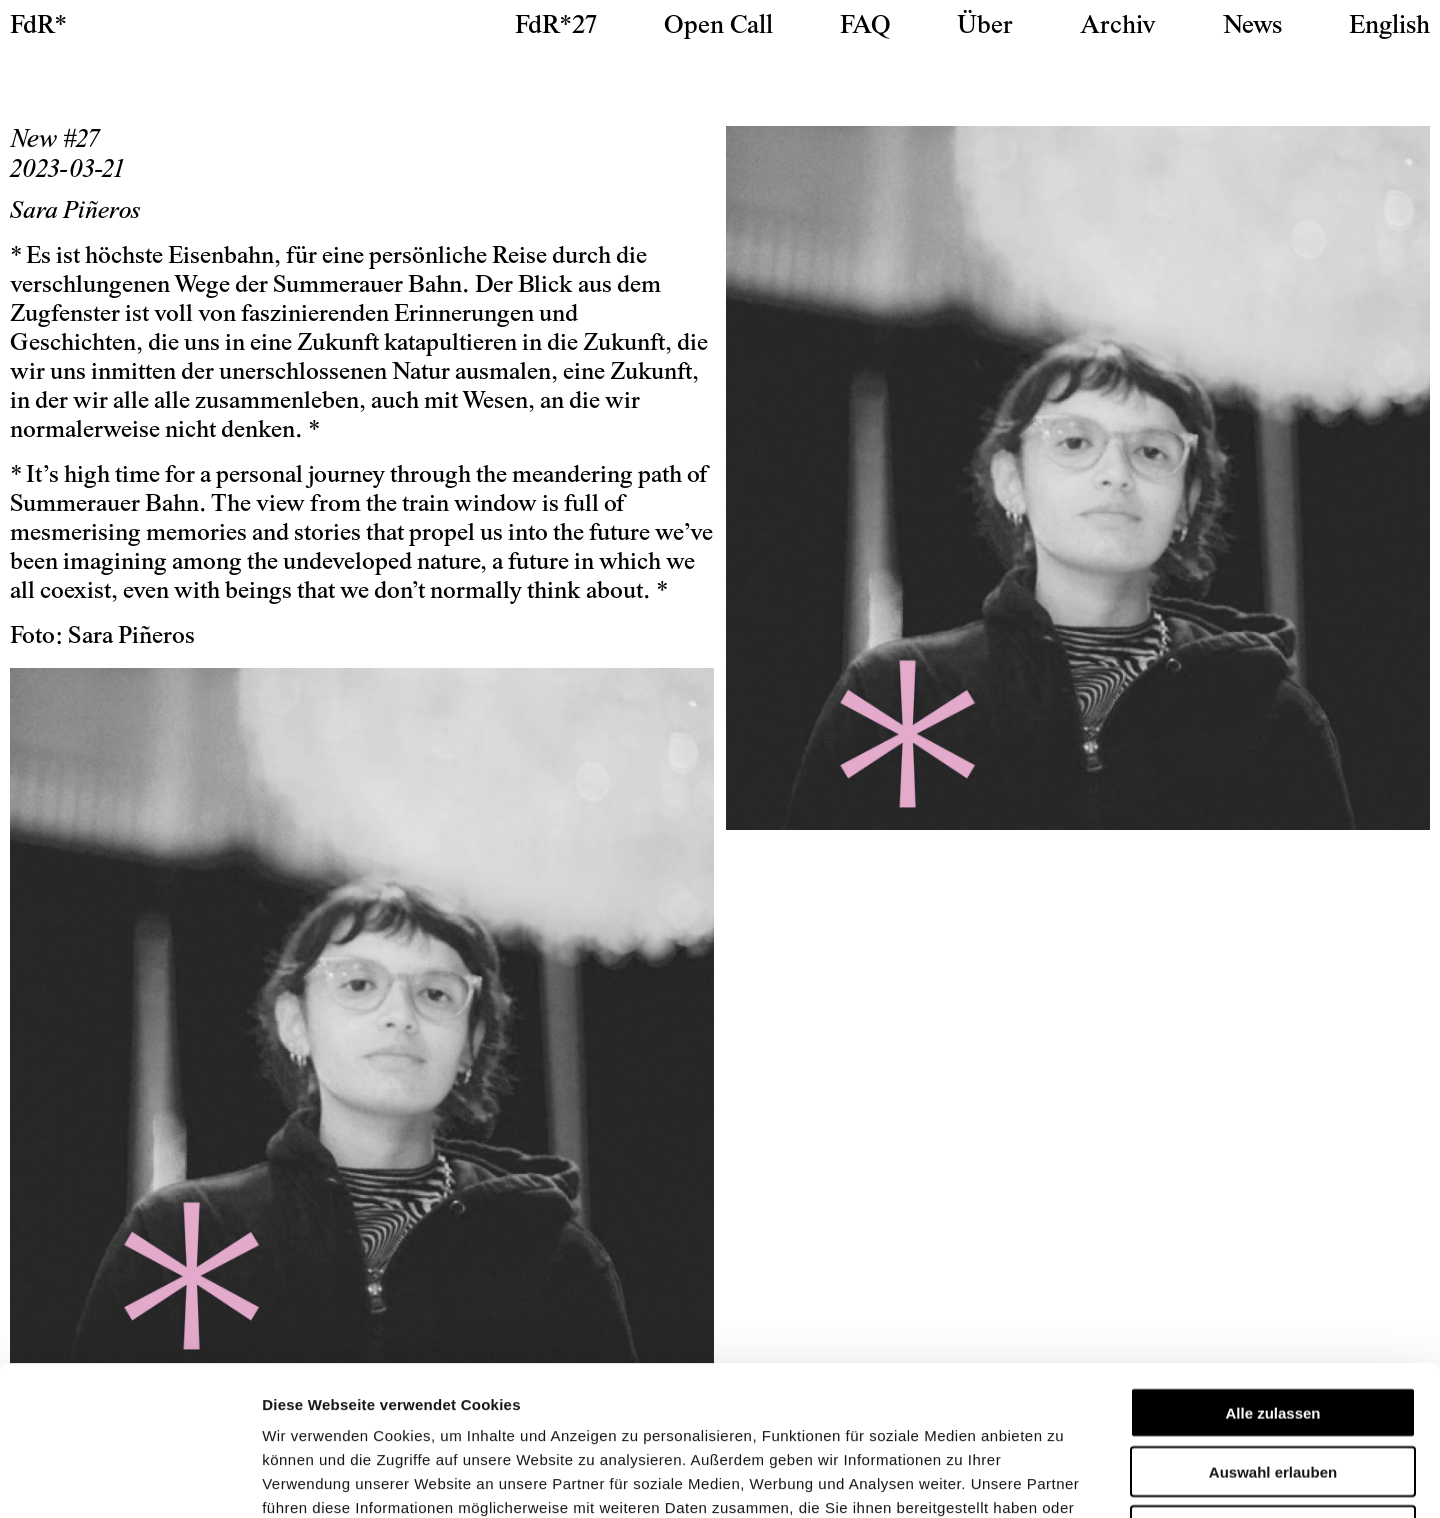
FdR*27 (556, 27)
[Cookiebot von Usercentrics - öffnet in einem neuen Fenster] (129, 1479)
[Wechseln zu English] (1389, 27)
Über (985, 27)
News (1252, 27)
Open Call (718, 27)
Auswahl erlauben (1273, 1331)
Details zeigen (1063, 1478)
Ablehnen (1273, 1390)
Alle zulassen (1272, 1272)
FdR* (38, 27)
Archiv (1118, 27)
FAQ (865, 27)
